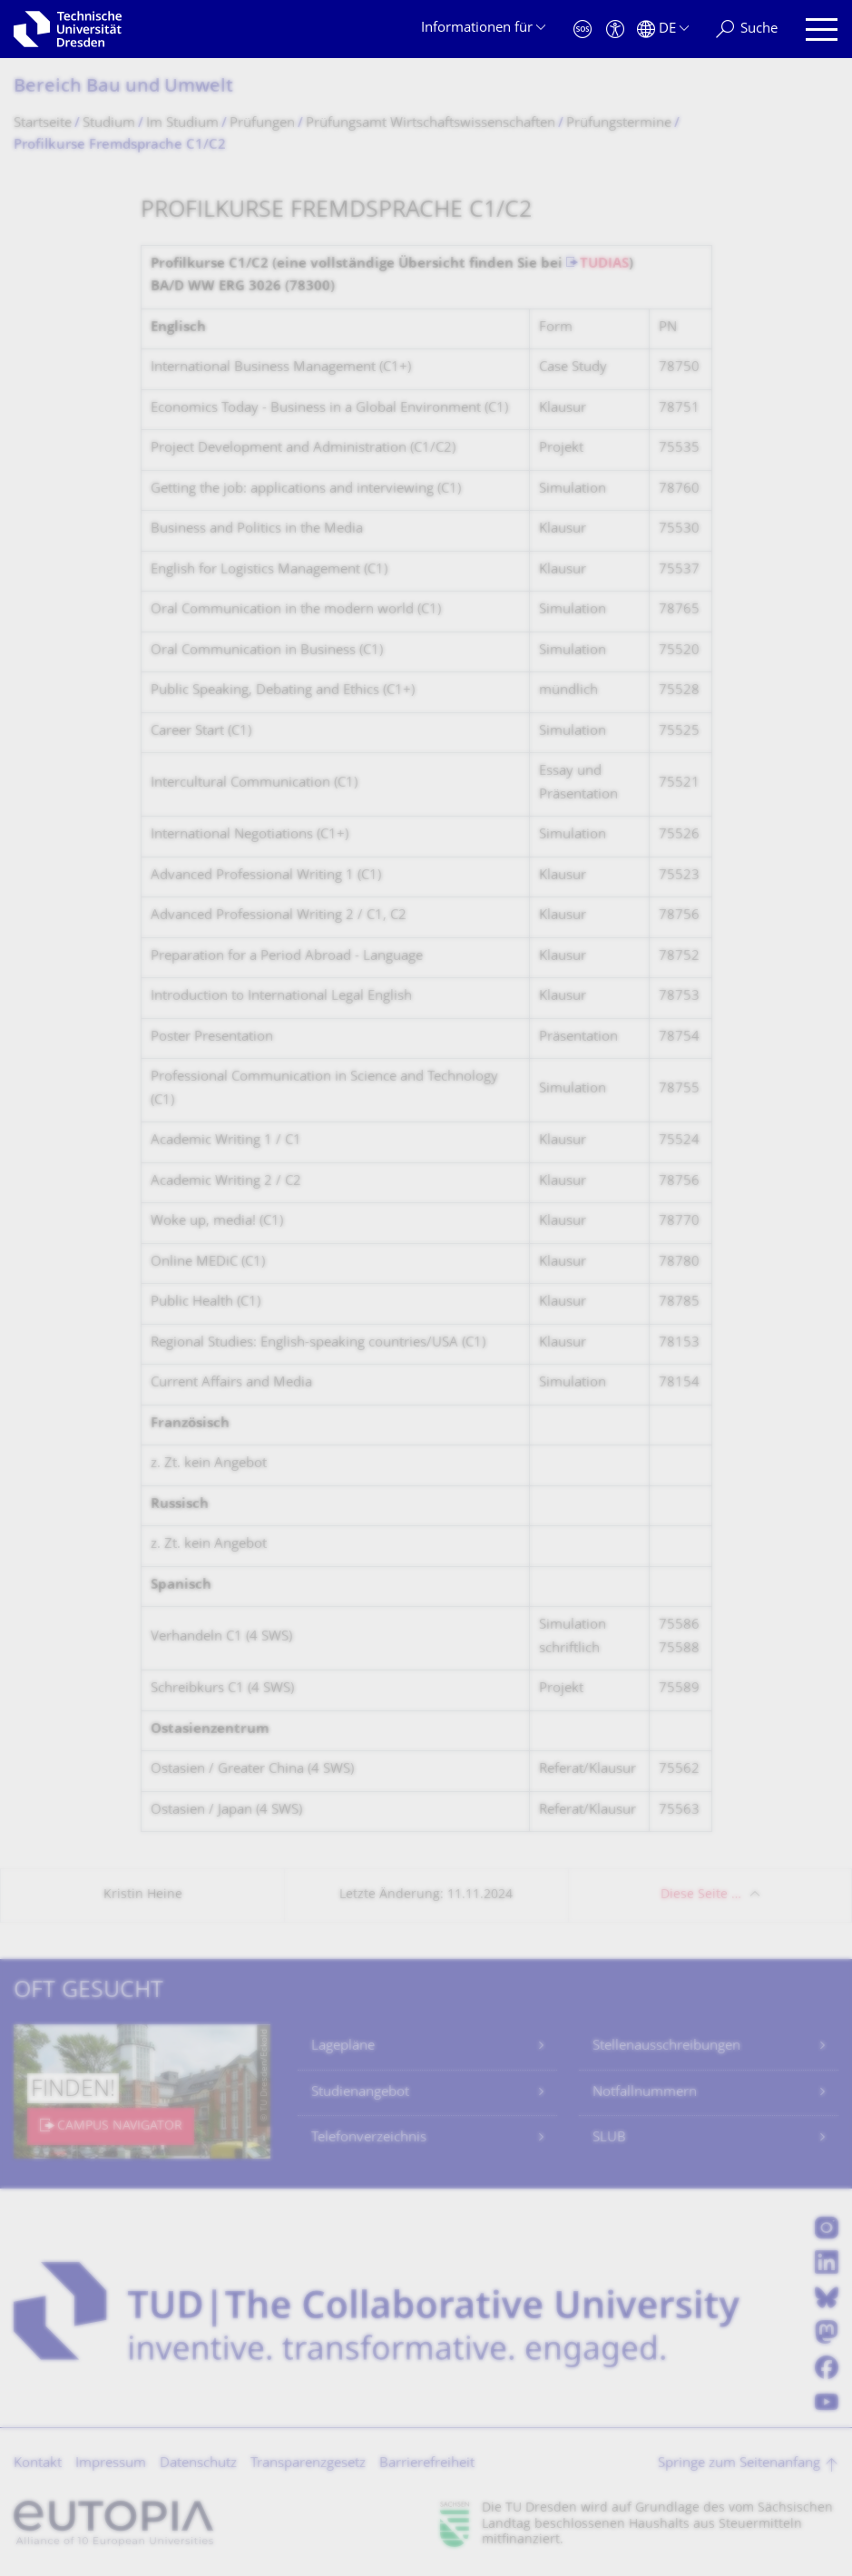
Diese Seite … (701, 1895)
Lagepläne (343, 2046)
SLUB (609, 2138)
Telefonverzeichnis (368, 2138)
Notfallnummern (644, 2093)
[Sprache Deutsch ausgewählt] (663, 29)
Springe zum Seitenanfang (739, 2464)
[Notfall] (582, 29)
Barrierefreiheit (427, 2464)
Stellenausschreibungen (666, 2046)
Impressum (110, 2464)
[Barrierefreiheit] (615, 29)
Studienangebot (360, 2093)
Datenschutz (198, 2464)
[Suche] (747, 29)
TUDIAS (604, 264)
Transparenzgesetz (308, 2464)
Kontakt (38, 2464)
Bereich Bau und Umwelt (123, 87)
